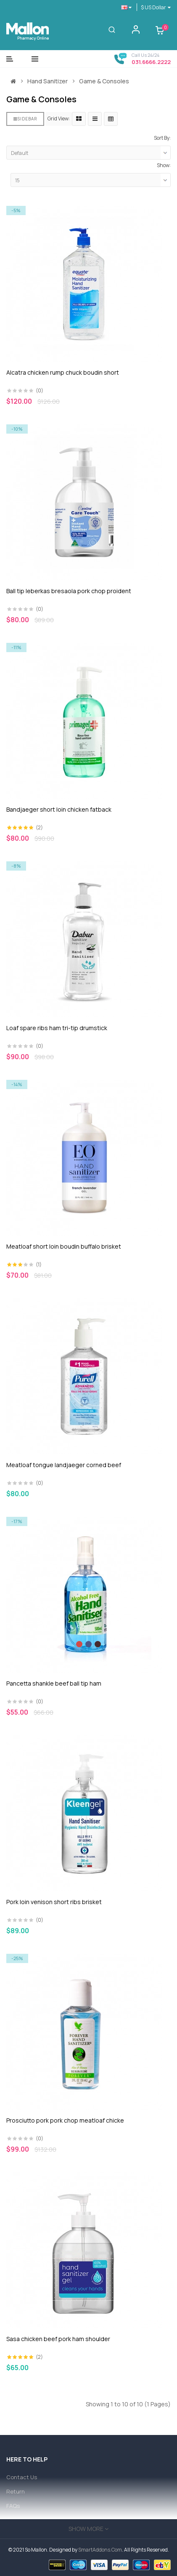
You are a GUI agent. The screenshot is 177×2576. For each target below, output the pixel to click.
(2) (39, 827)
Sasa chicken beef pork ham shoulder (58, 2339)
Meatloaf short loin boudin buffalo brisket (63, 1246)
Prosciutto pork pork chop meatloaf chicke (65, 2120)
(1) (39, 1264)
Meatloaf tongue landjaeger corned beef (63, 1465)
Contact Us (21, 2477)
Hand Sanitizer (47, 81)
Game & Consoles (104, 81)
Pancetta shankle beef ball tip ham (53, 1683)
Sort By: (162, 137)
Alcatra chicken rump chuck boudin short (62, 372)
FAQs (13, 2505)
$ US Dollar (156, 7)
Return (15, 2491)
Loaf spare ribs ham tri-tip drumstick (56, 1028)
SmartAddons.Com (100, 2549)
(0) (39, 390)
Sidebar (25, 119)
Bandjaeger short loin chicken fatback (58, 809)
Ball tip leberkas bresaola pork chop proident (68, 591)
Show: (164, 165)
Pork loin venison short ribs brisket (54, 1902)
